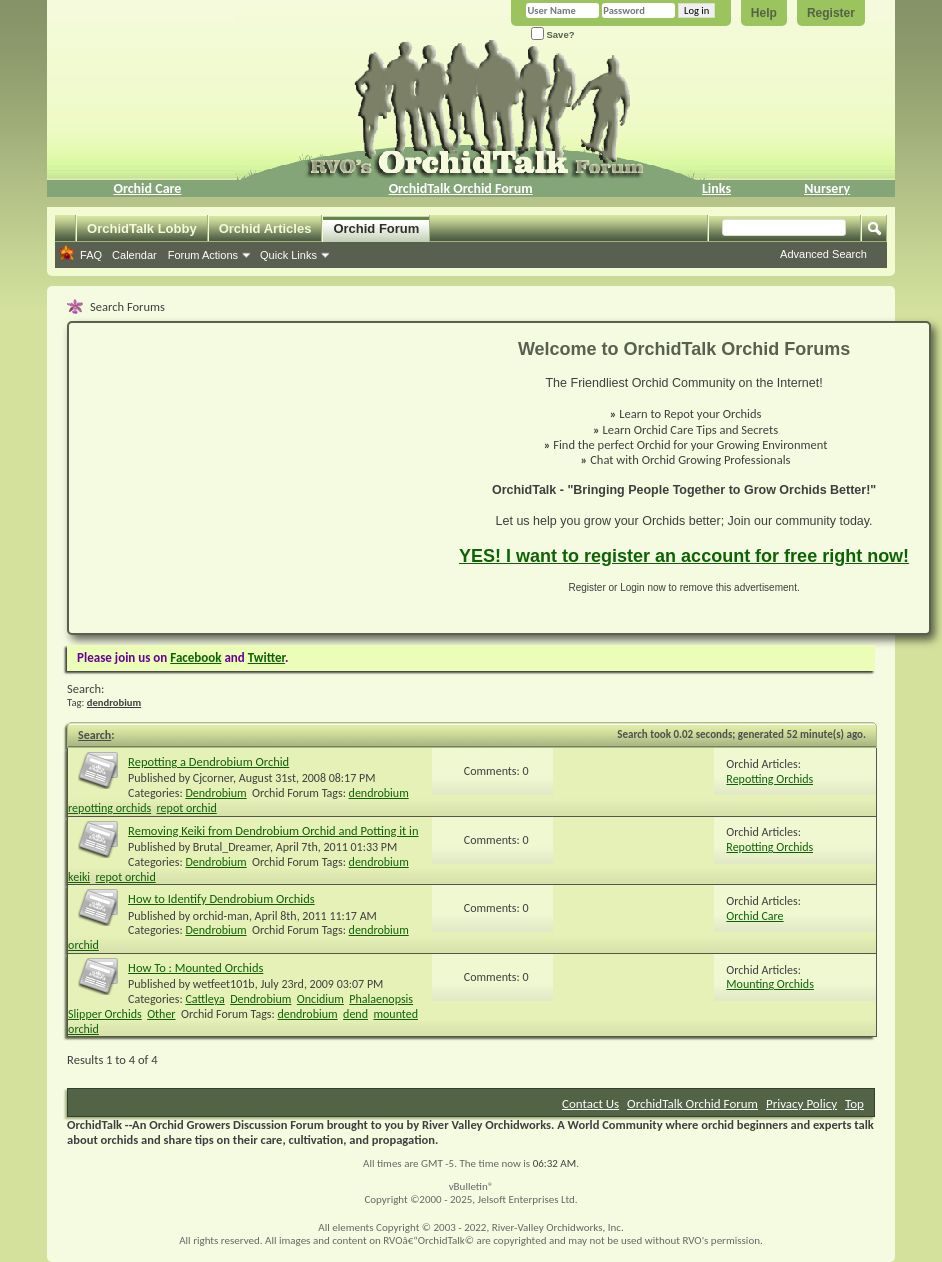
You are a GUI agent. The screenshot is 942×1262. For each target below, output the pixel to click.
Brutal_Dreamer (231, 847)
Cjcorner (213, 778)
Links (716, 188)
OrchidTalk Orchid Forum (461, 188)
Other (161, 1014)
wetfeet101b (224, 984)
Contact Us (590, 1103)
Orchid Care (147, 188)
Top (854, 1103)
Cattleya (204, 999)
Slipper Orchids (105, 1014)
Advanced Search (823, 254)
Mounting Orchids (770, 984)
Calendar (134, 255)
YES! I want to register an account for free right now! (684, 556)
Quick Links (288, 255)
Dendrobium (215, 793)
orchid (83, 945)
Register (831, 13)
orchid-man (221, 916)
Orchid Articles (265, 228)
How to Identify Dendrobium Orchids (221, 898)
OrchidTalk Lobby (142, 228)
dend (355, 1014)
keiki (79, 877)
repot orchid (187, 808)
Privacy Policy (801, 1103)
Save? (553, 34)
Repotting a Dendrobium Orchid (208, 761)
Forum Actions (203, 255)
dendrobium (379, 793)
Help (764, 13)
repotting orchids (109, 808)
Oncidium (320, 999)
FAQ (91, 255)
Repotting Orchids (769, 779)
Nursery (827, 188)
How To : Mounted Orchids (195, 967)
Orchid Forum (376, 228)
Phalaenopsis (381, 999)
